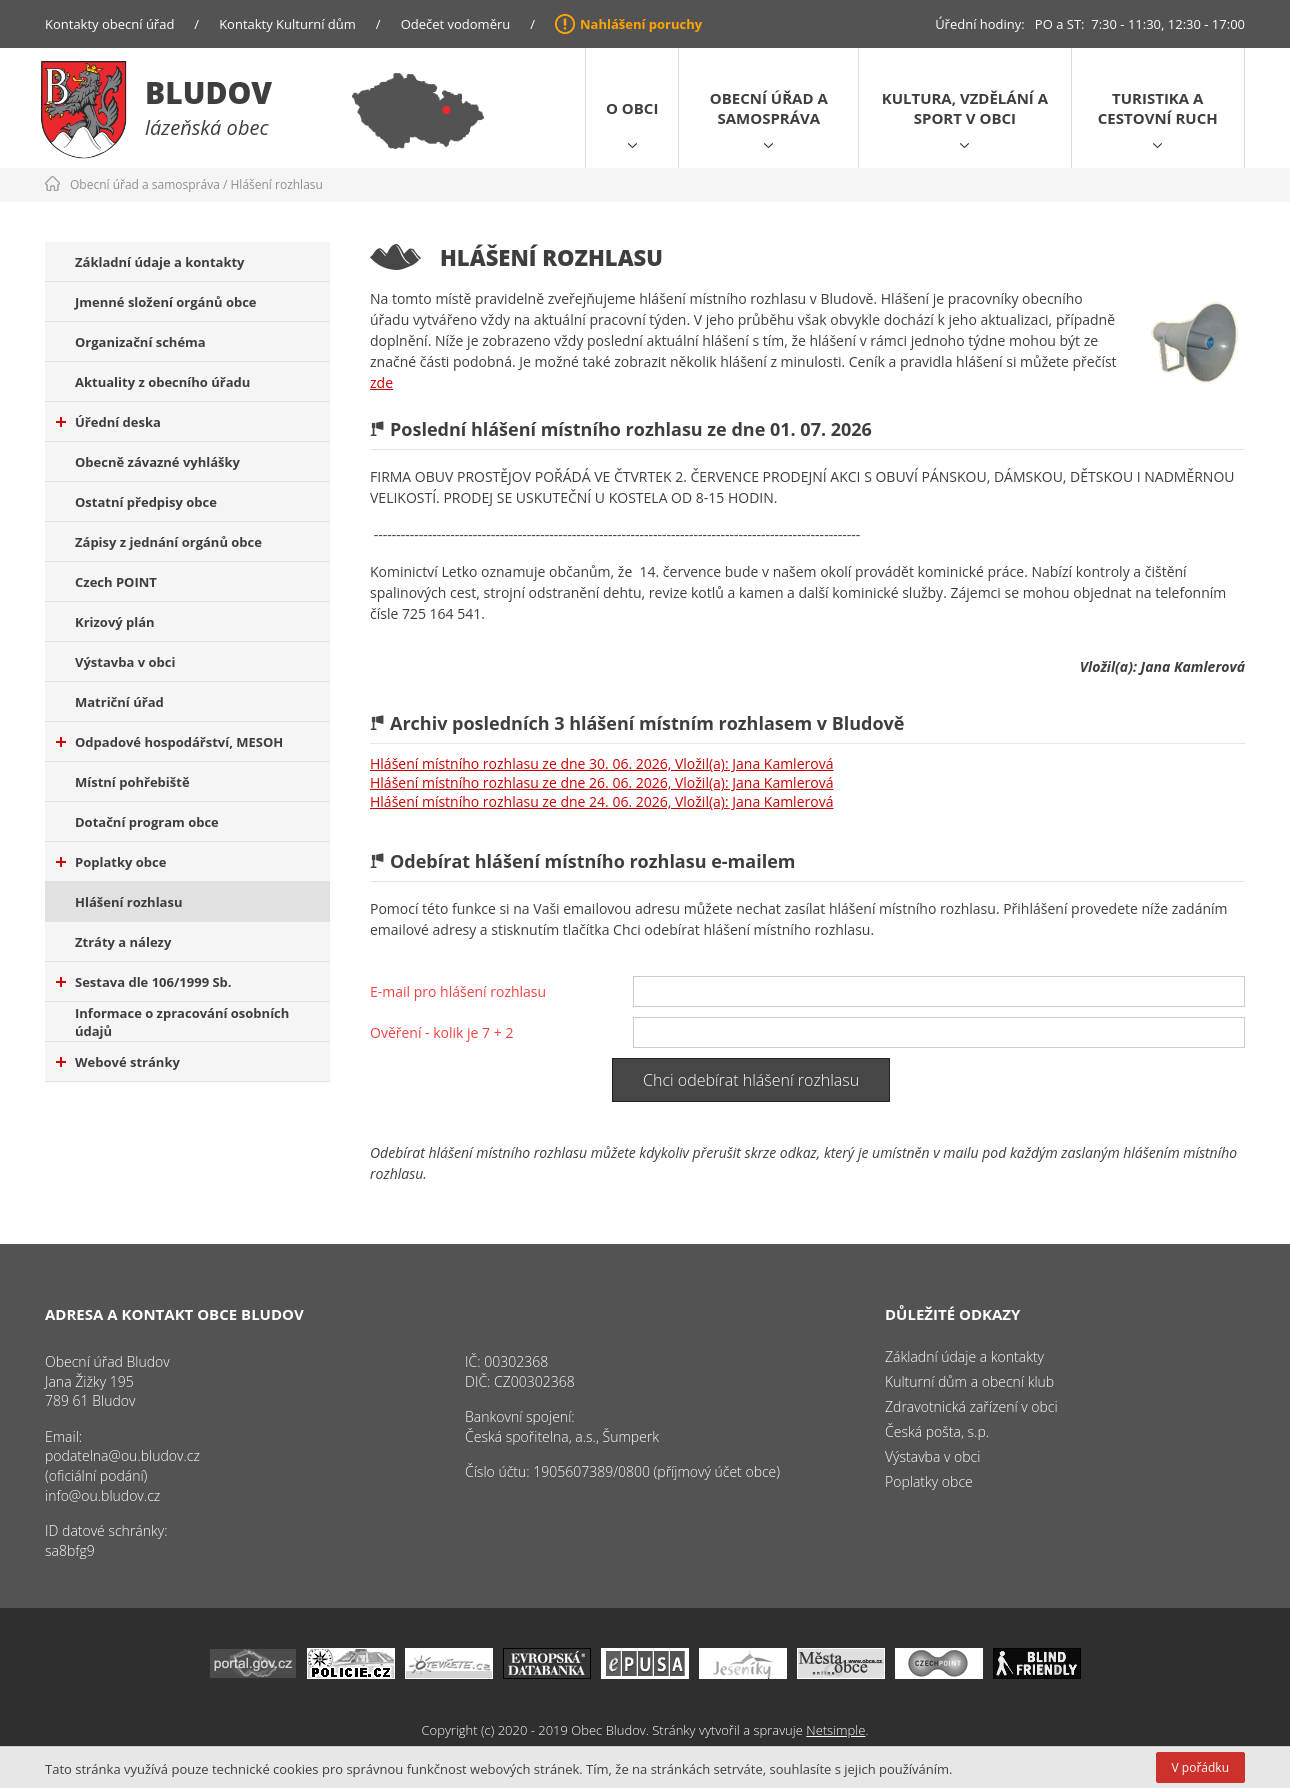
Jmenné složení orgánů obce (166, 302)
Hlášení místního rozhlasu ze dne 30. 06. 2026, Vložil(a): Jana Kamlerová (601, 763)
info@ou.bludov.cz (102, 1495)
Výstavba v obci (125, 662)
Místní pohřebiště (132, 782)
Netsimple (835, 1730)
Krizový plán (115, 622)
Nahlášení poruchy (641, 24)
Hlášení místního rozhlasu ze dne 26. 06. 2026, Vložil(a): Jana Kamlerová (601, 782)
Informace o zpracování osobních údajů (182, 1022)
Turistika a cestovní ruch (1158, 108)
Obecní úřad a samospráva (769, 108)
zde (381, 382)
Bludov (208, 92)
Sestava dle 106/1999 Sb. (144, 982)
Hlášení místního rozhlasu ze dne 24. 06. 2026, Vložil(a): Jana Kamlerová (601, 801)
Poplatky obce (111, 862)
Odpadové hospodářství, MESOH (169, 742)
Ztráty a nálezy (123, 942)
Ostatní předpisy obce (146, 502)
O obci (632, 108)
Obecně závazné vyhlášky (157, 462)
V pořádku (1200, 1767)
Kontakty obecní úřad (109, 24)
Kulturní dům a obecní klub (969, 1381)
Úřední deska (108, 422)
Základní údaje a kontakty (160, 262)
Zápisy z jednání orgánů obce (168, 542)
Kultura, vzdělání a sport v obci (965, 108)
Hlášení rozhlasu (277, 184)
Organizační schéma (140, 342)
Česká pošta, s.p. (937, 1431)
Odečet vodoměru (456, 24)
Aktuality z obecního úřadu (162, 382)
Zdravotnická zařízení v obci (971, 1406)
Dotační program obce (147, 822)
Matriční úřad (119, 702)
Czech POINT (116, 582)
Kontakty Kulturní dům (287, 24)
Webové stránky (118, 1062)
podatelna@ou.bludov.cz (122, 1455)
